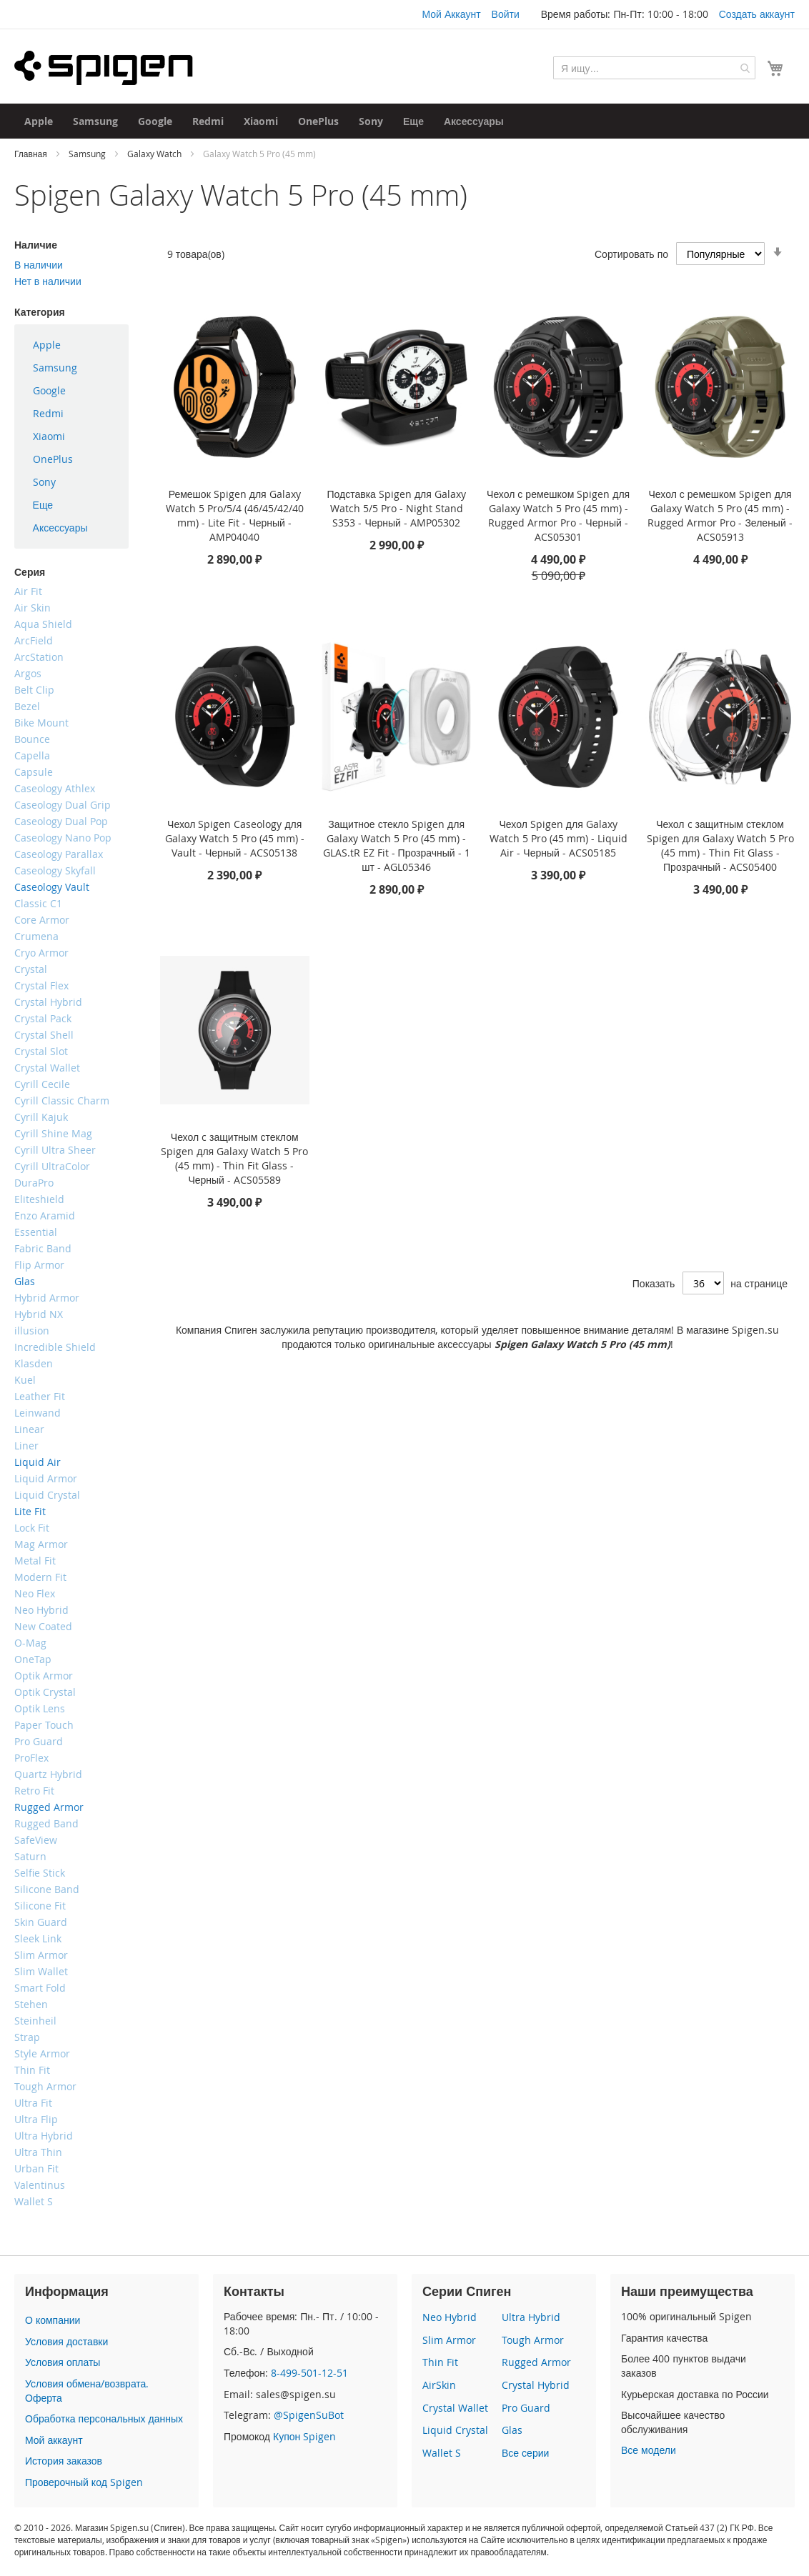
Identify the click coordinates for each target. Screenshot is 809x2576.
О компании (52, 2320)
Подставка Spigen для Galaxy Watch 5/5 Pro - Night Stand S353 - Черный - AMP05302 (396, 508)
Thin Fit (440, 2362)
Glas (512, 2430)
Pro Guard (526, 2408)
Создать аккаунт (757, 14)
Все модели (648, 2450)
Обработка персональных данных (104, 2418)
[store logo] (103, 68)
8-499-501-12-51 (309, 2373)
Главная (31, 153)
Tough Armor (533, 2340)
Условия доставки (66, 2341)
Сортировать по (631, 254)
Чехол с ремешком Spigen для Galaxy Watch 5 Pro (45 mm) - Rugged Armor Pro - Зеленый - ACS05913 (719, 515)
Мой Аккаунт (451, 14)
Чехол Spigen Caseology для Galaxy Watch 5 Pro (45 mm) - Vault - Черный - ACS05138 (234, 838)
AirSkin (439, 2385)
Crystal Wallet (455, 2408)
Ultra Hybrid (531, 2317)
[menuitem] (38, 121)
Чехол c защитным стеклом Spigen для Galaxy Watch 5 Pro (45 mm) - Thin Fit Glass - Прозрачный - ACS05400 (720, 845)
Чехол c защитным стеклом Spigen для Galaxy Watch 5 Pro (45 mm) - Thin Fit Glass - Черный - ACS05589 (234, 1158)
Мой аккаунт (54, 2440)
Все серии (525, 2453)
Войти (506, 14)
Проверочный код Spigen (84, 2482)
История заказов (63, 2460)
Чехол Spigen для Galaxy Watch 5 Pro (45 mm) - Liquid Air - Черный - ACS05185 (558, 838)
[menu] (71, 436)
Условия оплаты (62, 2362)
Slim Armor (449, 2340)
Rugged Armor (536, 2362)
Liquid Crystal (455, 2430)
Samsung (88, 153)
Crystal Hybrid (536, 2385)
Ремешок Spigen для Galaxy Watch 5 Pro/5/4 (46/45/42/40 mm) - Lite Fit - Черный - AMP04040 (235, 515)
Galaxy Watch (155, 153)
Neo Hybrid (449, 2317)
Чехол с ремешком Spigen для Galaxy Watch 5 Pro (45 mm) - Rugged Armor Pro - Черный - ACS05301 (558, 515)
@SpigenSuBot (309, 2415)
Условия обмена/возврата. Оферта (87, 2391)
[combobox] (654, 67)
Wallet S (441, 2453)
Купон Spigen (304, 2436)
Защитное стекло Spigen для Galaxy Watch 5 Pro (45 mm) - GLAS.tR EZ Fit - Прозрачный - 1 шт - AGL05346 (396, 845)
